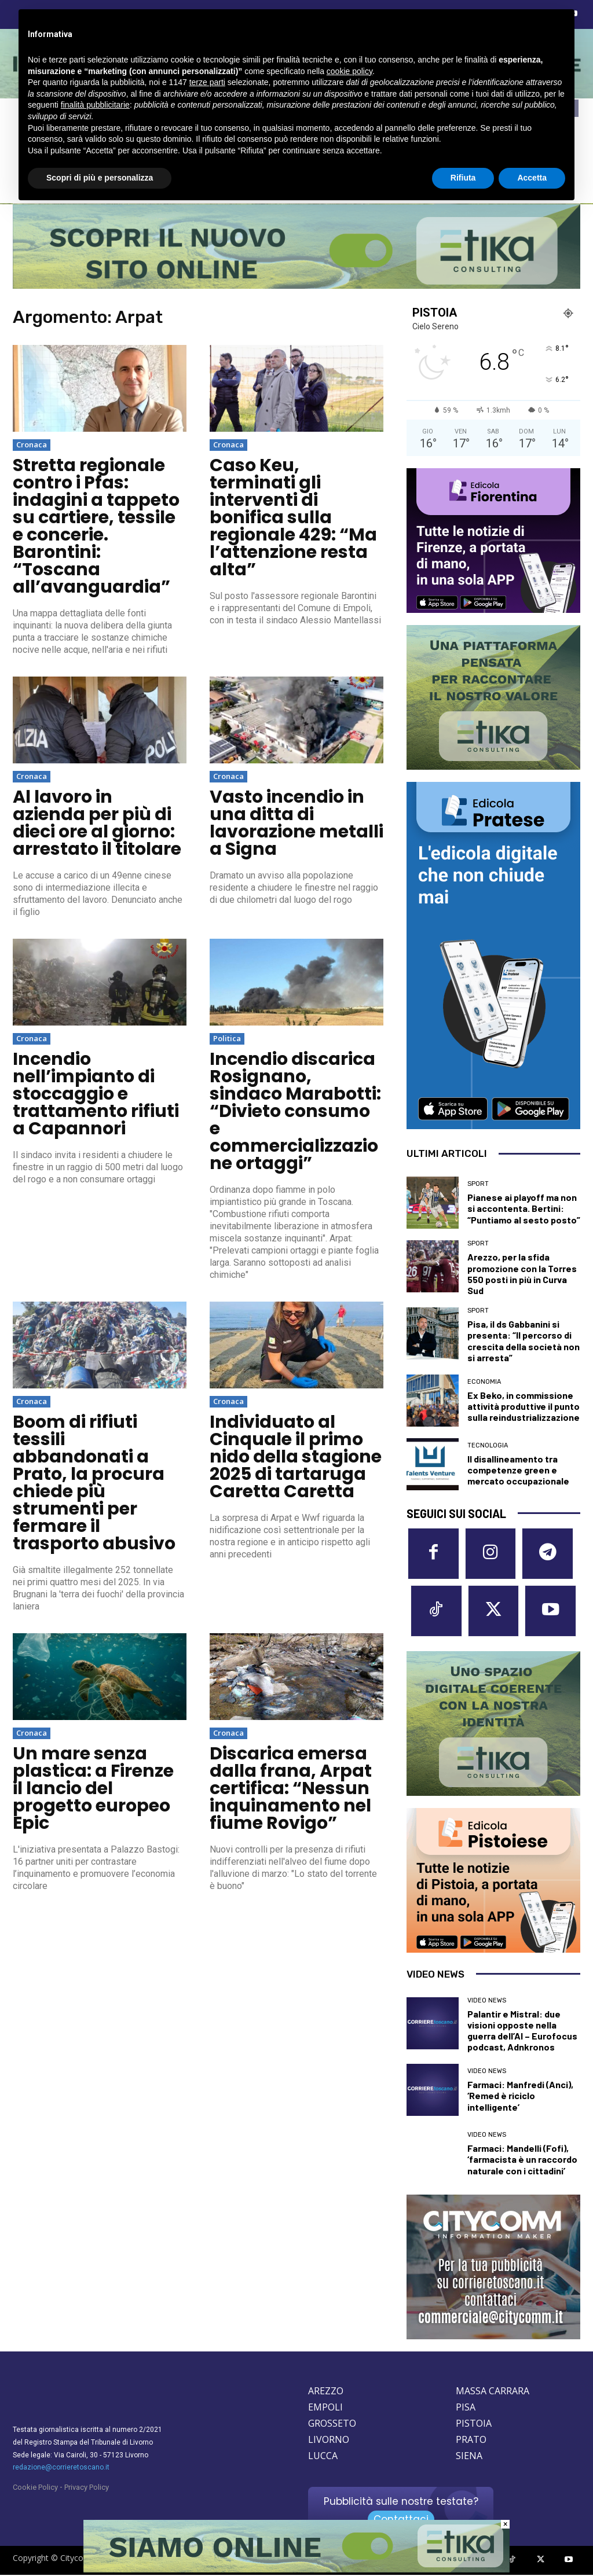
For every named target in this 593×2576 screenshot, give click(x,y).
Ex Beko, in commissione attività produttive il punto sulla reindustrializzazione (523, 1406)
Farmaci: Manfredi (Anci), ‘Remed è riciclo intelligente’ (520, 2096)
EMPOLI (325, 2408)
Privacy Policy (86, 2489)
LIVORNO (328, 2441)
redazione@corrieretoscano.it (61, 2469)
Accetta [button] (532, 177)
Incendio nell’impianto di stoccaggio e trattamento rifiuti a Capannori (96, 1094)
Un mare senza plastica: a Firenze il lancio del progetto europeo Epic (93, 1788)
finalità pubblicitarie (95, 104)
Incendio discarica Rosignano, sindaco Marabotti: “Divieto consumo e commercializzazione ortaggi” (295, 1111)
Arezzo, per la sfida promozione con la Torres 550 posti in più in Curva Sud (522, 1273)
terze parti (207, 82)
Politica (227, 1038)
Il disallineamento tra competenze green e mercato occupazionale (518, 1469)
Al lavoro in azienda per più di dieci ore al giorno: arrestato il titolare (97, 823)
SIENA (469, 2457)
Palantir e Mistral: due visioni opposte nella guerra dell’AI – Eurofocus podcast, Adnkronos (522, 2031)
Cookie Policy (35, 2489)
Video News (486, 2001)
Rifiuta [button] (463, 177)
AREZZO (325, 2392)
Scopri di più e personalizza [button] (99, 177)
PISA (465, 2408)
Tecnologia (487, 1445)
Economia (484, 1382)
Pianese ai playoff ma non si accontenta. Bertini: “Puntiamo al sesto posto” (523, 1208)
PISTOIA (474, 2425)
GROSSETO (332, 2425)
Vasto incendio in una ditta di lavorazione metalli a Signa (296, 823)
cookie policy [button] (349, 71)
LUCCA (323, 2457)
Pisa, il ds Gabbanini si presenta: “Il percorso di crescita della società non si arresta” (523, 1340)
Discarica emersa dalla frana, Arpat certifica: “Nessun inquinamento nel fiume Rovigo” (291, 1788)
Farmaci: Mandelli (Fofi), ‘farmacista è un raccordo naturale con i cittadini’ (522, 2160)
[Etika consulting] (296, 2569)
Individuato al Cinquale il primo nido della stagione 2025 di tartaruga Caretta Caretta (296, 1457)
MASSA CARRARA (492, 2392)
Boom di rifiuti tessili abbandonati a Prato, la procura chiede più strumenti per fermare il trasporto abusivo (94, 1483)
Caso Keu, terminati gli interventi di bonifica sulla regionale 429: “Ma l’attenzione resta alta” (293, 517)
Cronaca (31, 444)
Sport (478, 1184)
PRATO (471, 2441)
